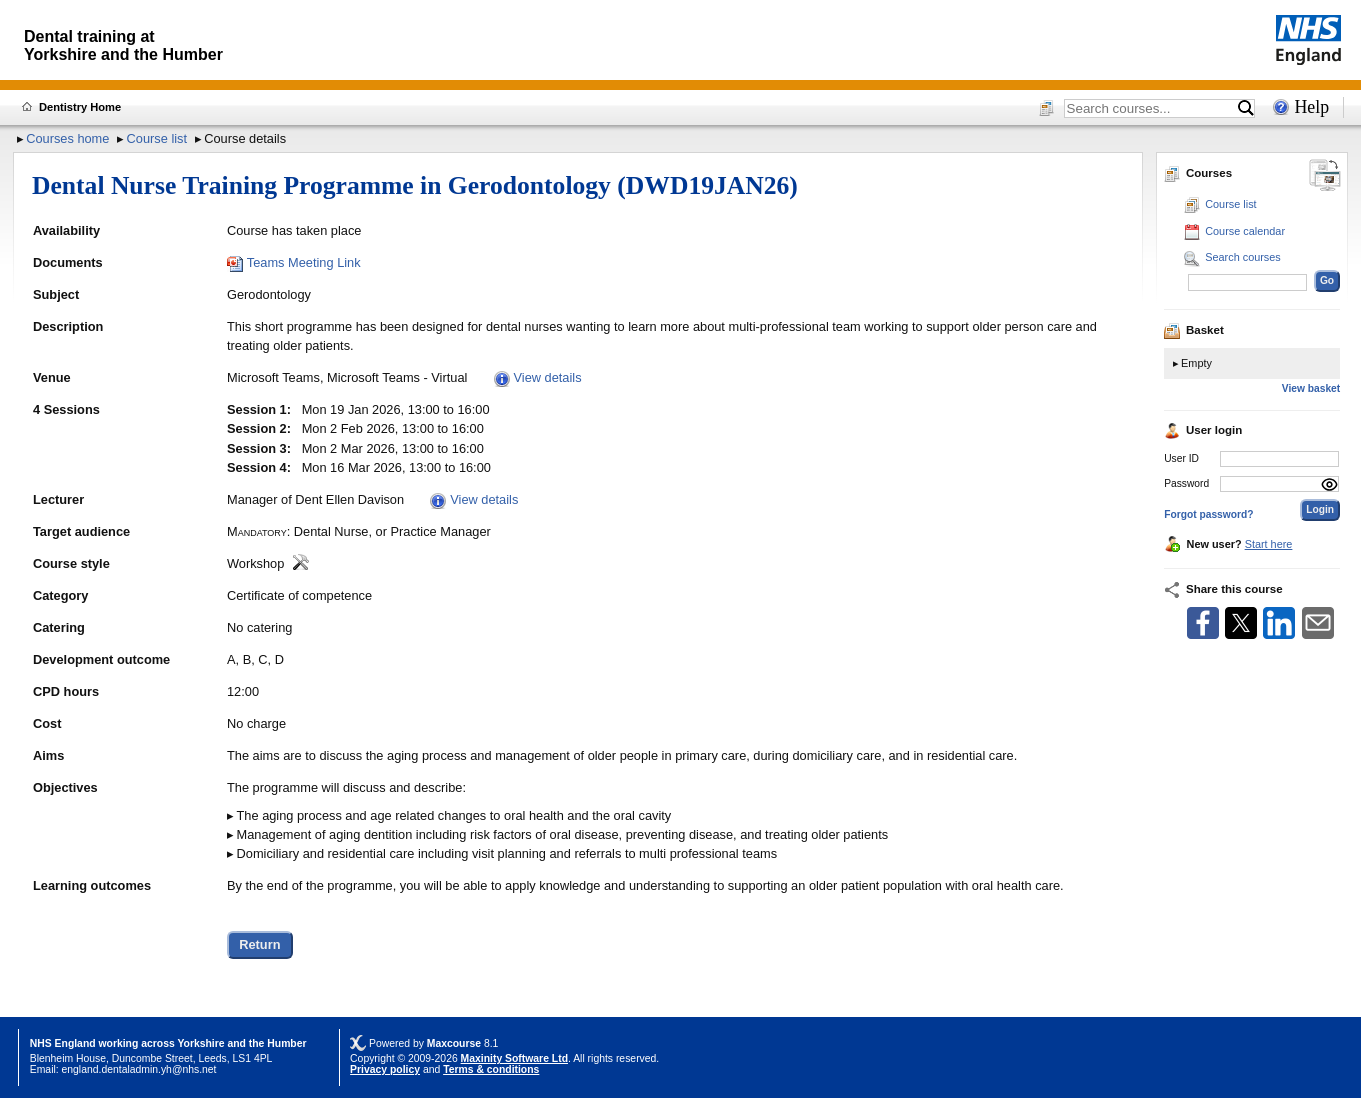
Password (1186, 483)
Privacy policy (385, 1069)
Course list (157, 138)
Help (1311, 107)
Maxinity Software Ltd (514, 1058)
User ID (1181, 458)
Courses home (67, 138)
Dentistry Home (80, 107)
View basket (1311, 388)
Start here (1269, 544)
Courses (1198, 173)
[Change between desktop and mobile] (1325, 176)
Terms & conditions (491, 1069)
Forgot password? (1208, 514)
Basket (1194, 330)
